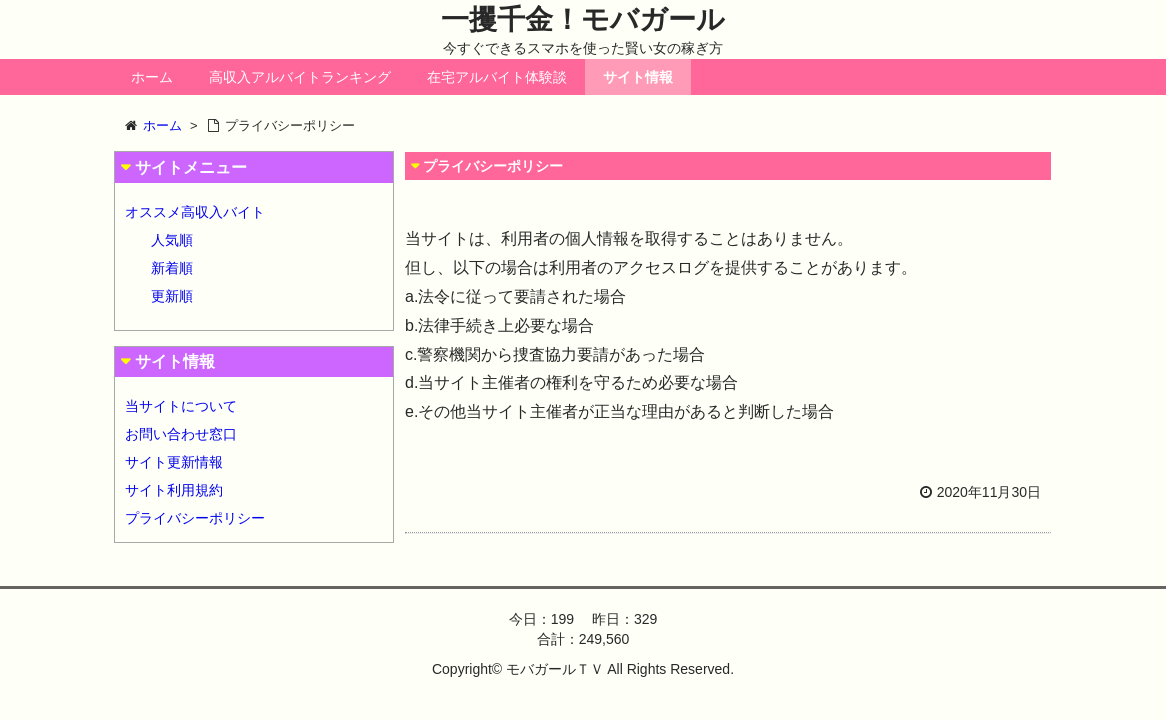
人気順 (172, 240)
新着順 (172, 268)
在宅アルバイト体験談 (497, 77)
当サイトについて (181, 406)
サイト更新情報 (174, 462)
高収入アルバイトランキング (300, 77)
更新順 (172, 296)
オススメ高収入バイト (195, 212)
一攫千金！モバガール (583, 19)
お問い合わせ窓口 (181, 434)
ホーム (152, 77)
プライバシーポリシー (195, 518)
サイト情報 (638, 77)
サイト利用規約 (174, 490)
